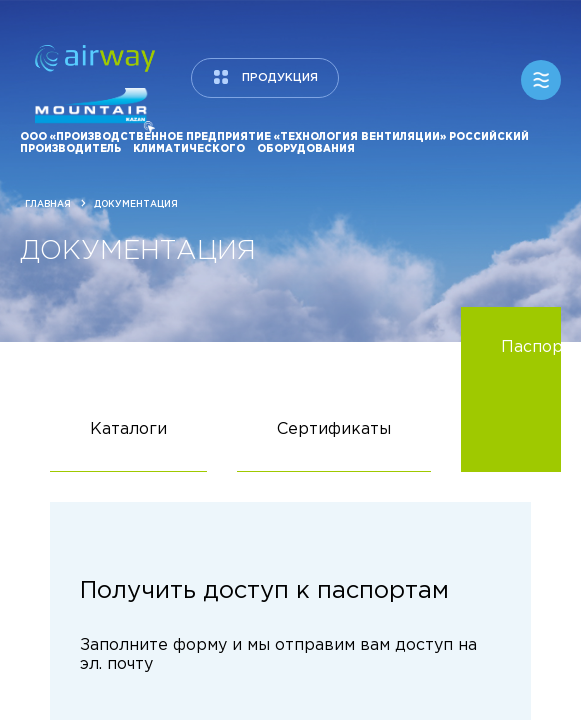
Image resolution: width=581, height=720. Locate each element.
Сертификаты (334, 447)
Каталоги (128, 447)
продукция (280, 78)
